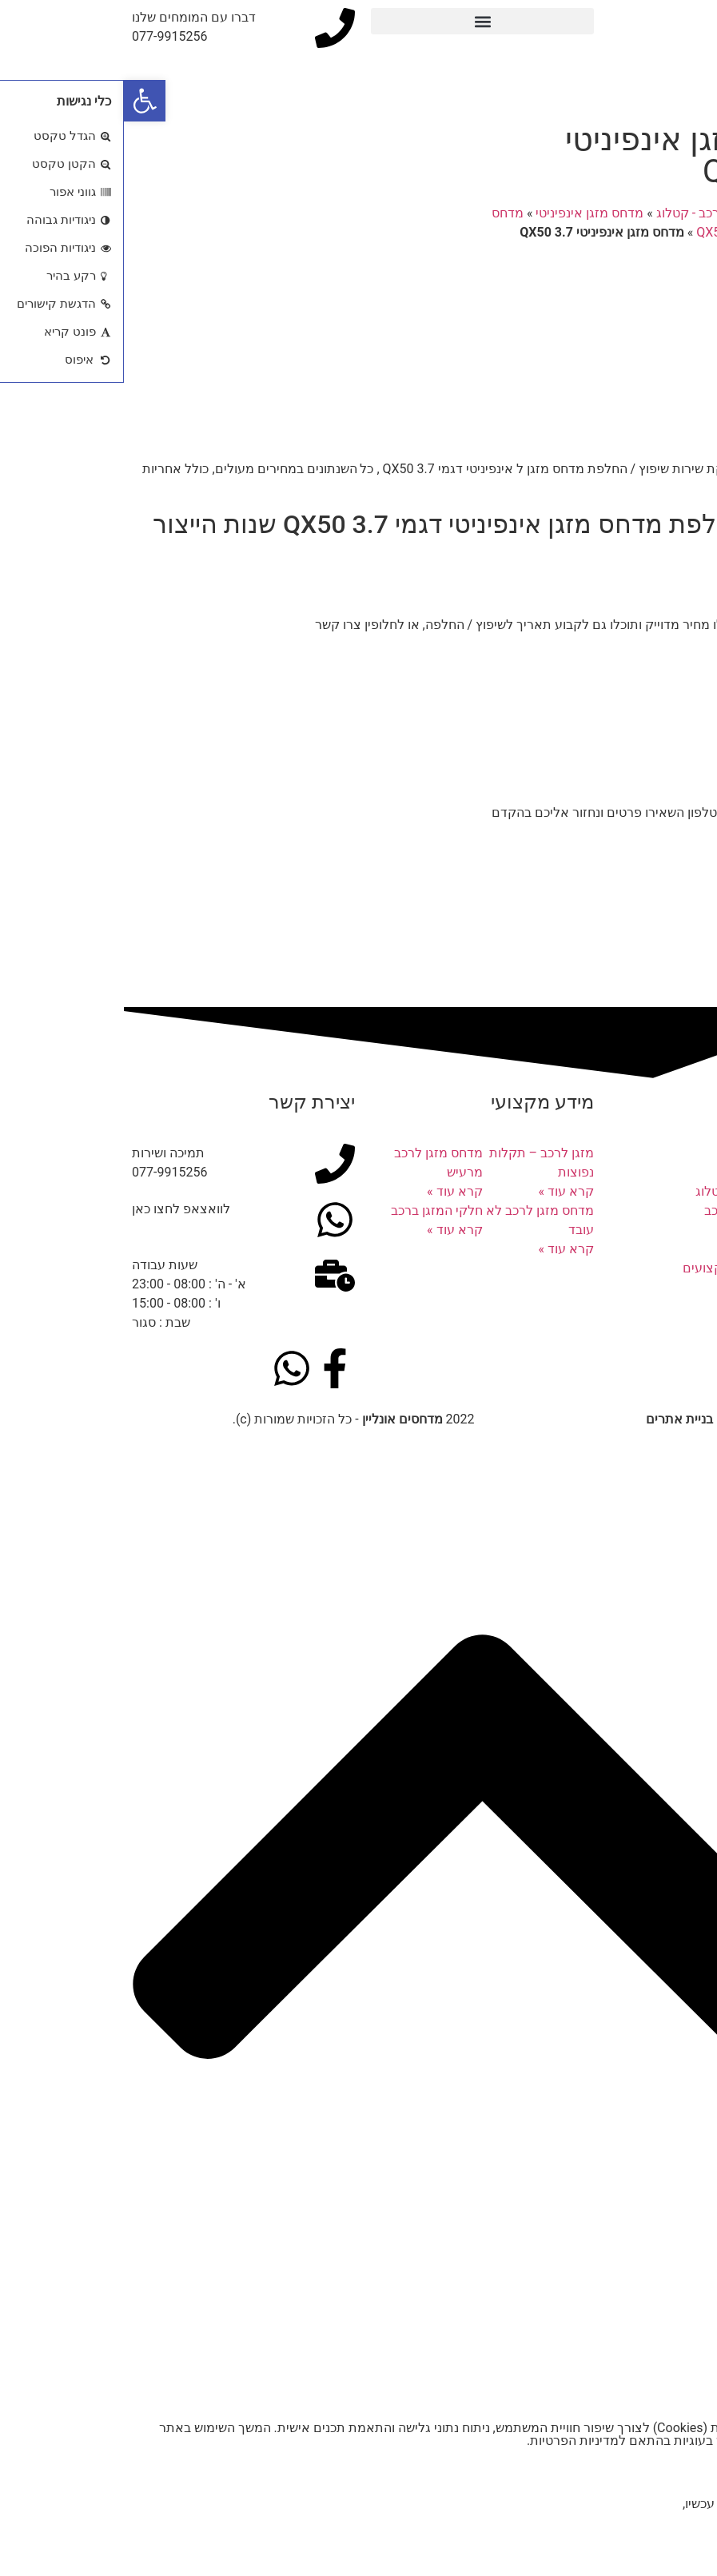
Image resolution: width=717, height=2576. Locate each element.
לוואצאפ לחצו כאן (57, 1208)
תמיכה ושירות (44, 1153)
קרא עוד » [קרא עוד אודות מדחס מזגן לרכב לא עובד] (442, 1248)
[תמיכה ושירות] (211, 1164)
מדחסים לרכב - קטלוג (591, 213)
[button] (358, 21)
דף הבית (685, 213)
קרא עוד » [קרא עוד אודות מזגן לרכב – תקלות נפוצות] (442, 1191)
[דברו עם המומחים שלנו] (211, 28)
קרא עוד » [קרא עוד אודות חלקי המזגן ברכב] (330, 1229)
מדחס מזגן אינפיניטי (466, 213)
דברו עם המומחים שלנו (70, 17)
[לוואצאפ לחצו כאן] (211, 1220)
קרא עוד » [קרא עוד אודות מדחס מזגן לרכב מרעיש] (330, 1191)
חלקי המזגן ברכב (313, 1210)
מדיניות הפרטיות (450, 2440)
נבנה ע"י (615, 1419)
